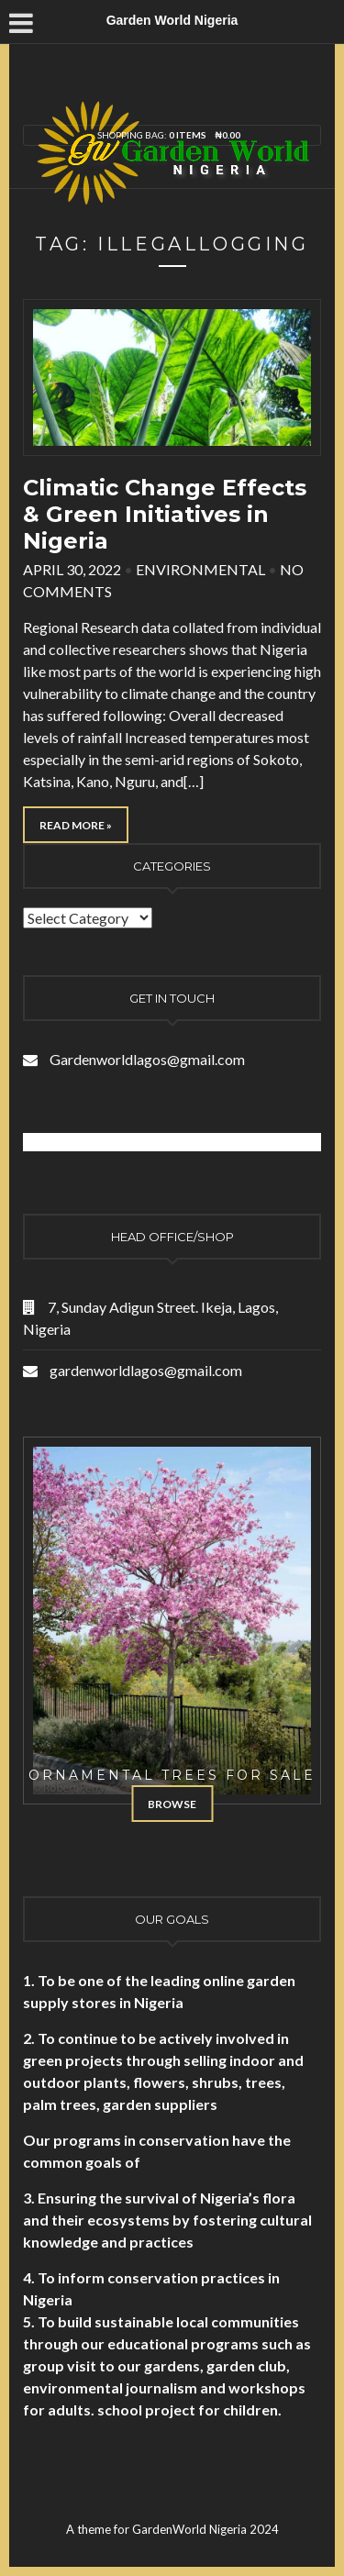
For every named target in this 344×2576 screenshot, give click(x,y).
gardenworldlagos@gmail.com (146, 1370)
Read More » (75, 825)
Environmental (200, 569)
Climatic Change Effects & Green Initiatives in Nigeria (164, 514)
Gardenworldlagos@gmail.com (147, 1059)
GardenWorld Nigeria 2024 (205, 2529)
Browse (172, 1804)
